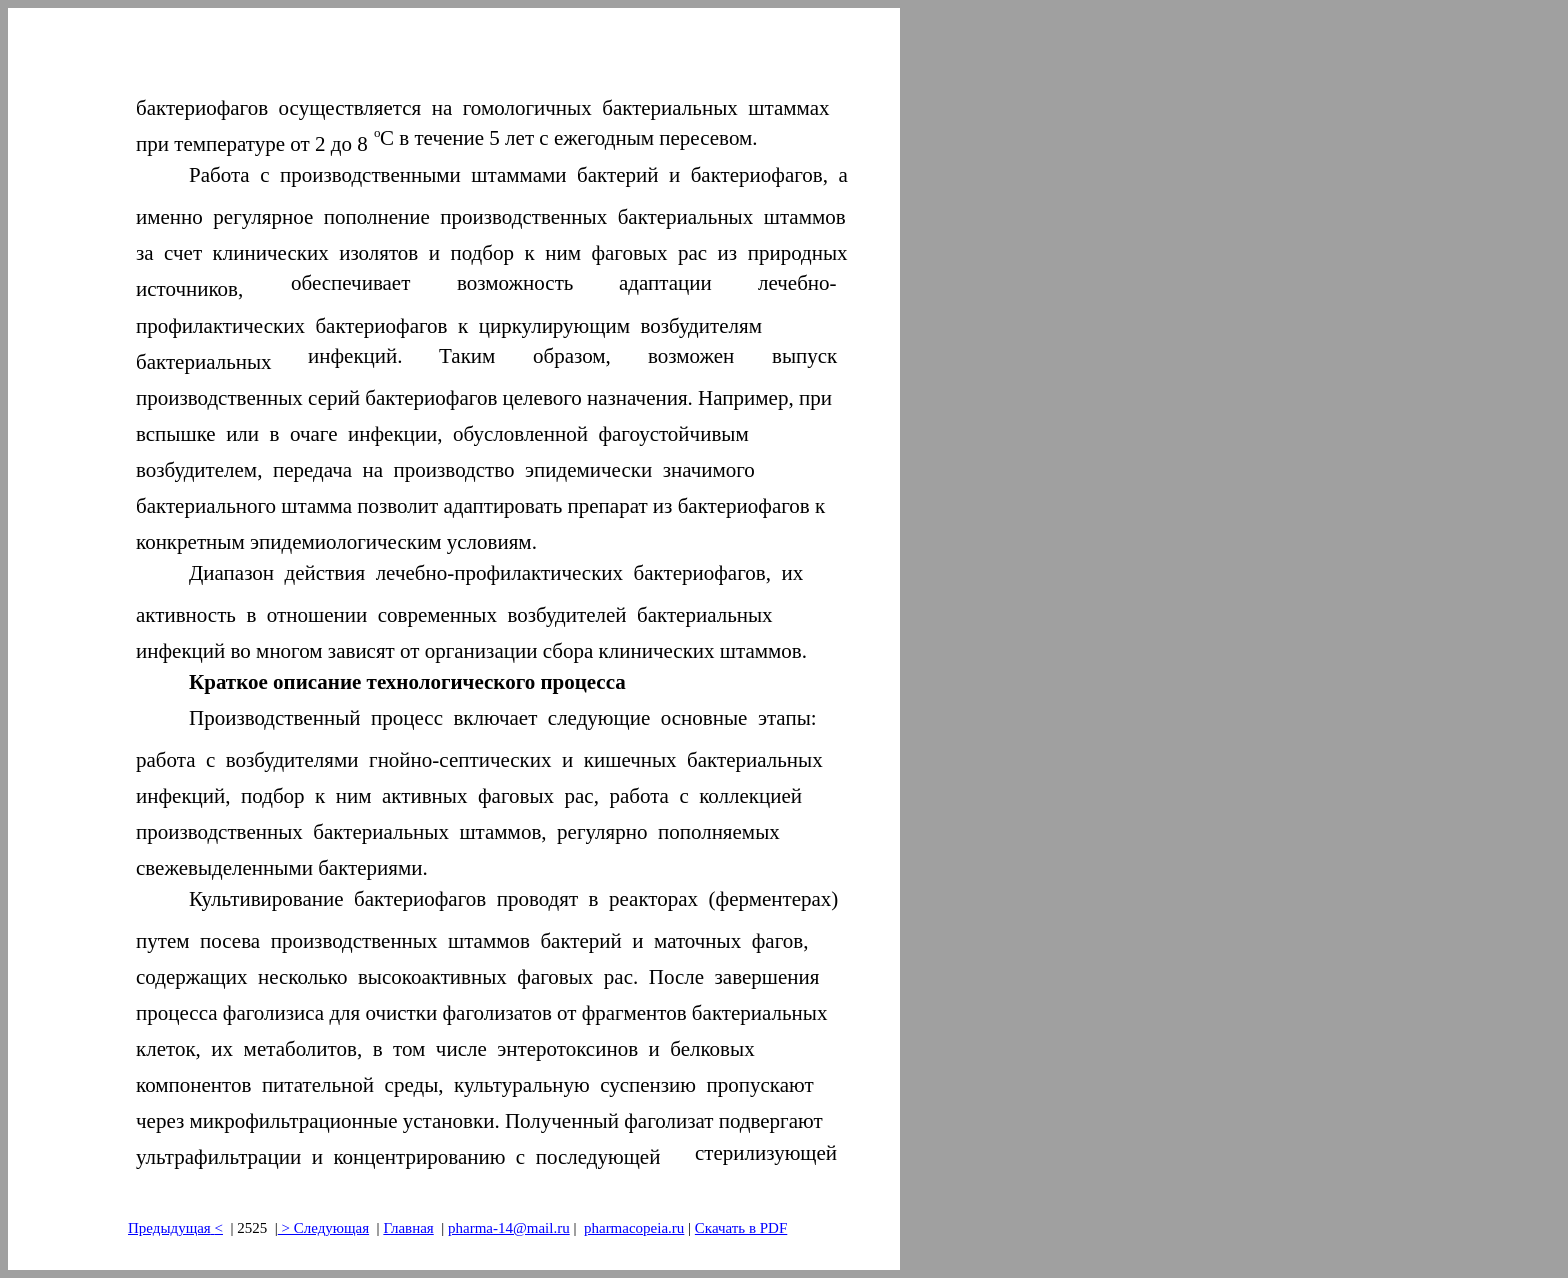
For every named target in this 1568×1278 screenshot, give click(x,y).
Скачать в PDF (741, 1228)
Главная (408, 1228)
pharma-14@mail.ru (509, 1228)
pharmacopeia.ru (634, 1228)
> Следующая (323, 1228)
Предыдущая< (175, 1228)
